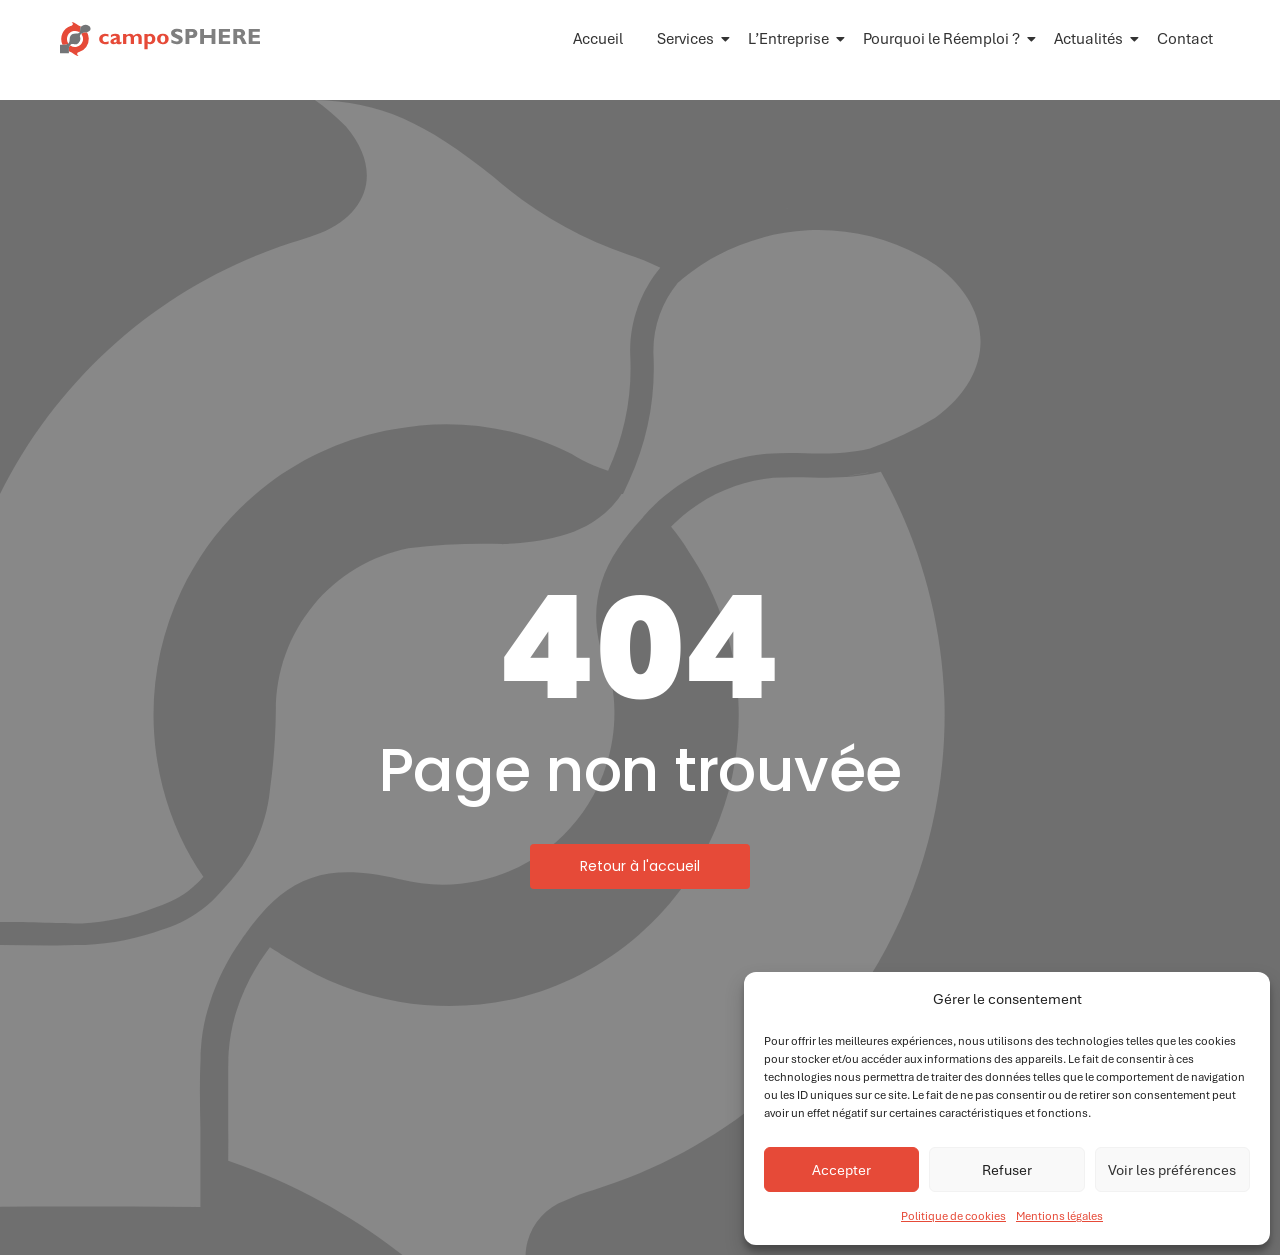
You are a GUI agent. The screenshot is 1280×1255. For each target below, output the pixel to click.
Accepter (841, 1170)
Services (689, 39)
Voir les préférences (1172, 1170)
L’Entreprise (792, 39)
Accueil (598, 39)
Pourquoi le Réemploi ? (945, 39)
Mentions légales (1059, 1216)
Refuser (1007, 1170)
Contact (1185, 39)
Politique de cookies (953, 1216)
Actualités (1092, 39)
